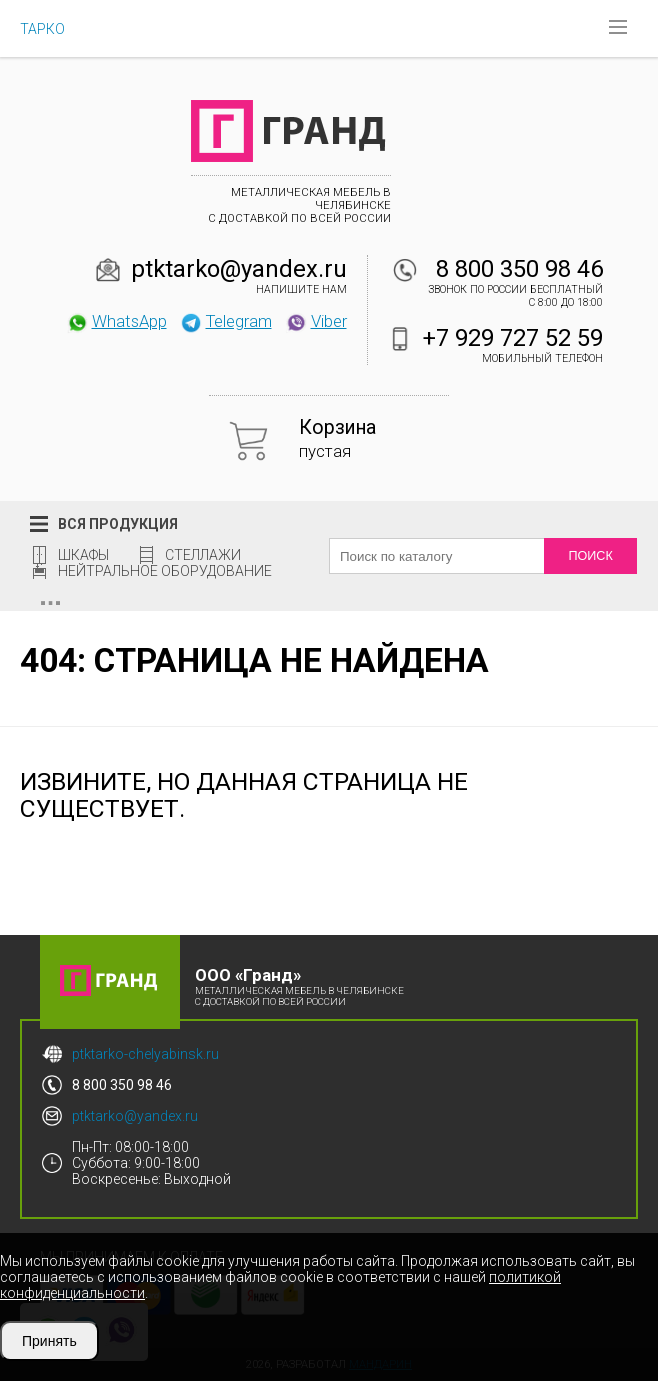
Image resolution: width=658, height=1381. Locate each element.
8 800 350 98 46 (519, 269)
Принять (49, 1341)
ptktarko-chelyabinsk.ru (145, 1054)
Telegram (226, 321)
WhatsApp (116, 321)
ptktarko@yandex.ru (239, 269)
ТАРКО (42, 29)
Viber (316, 321)
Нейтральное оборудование (165, 571)
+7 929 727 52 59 (513, 338)
